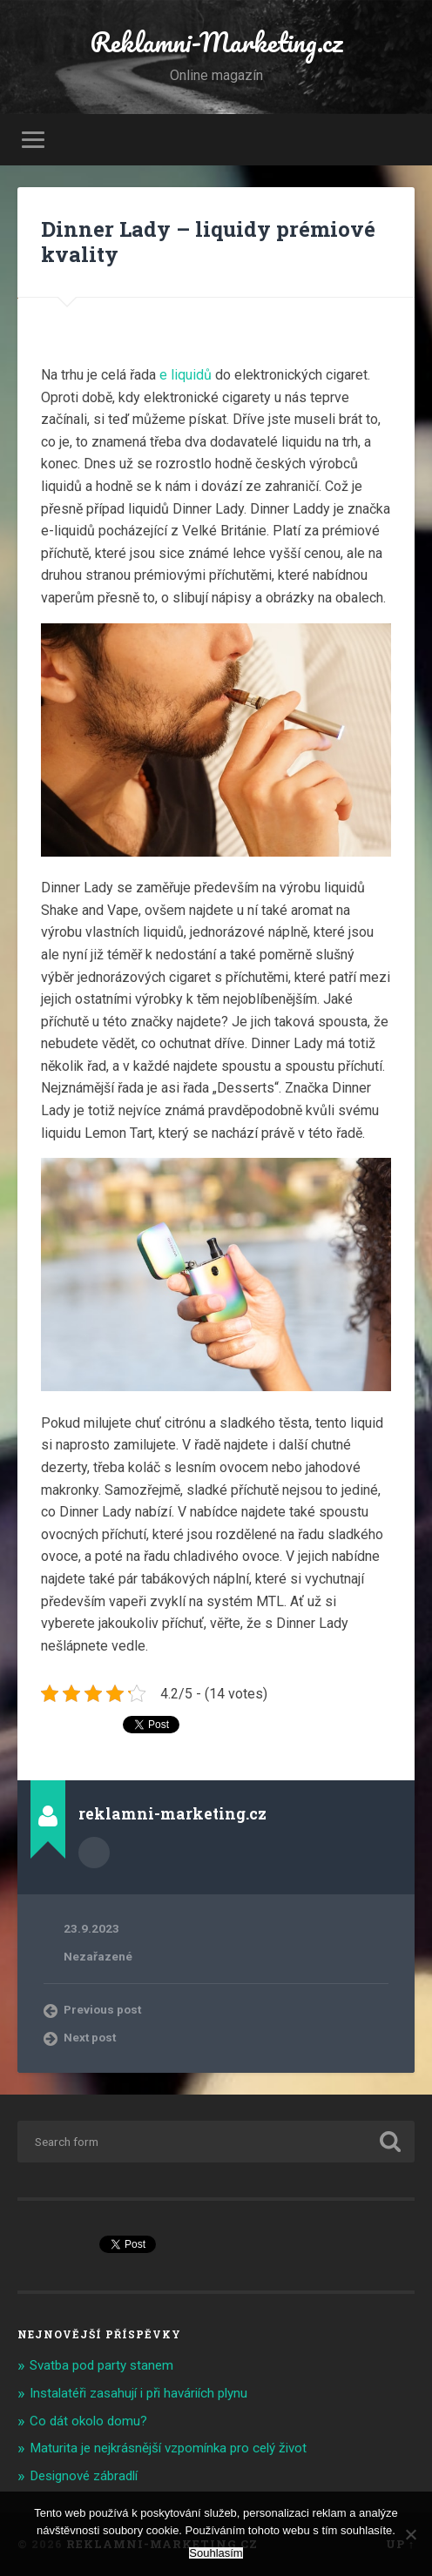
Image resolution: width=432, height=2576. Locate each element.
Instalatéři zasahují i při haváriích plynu (138, 2393)
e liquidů (185, 375)
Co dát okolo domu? (88, 2421)
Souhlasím (215, 2553)
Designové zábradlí (84, 2476)
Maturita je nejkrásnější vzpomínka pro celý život (168, 2448)
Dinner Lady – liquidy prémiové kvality (208, 241)
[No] (410, 2534)
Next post (90, 2037)
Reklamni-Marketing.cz (216, 42)
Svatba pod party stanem (101, 2365)
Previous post (102, 2009)
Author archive (94, 1852)
